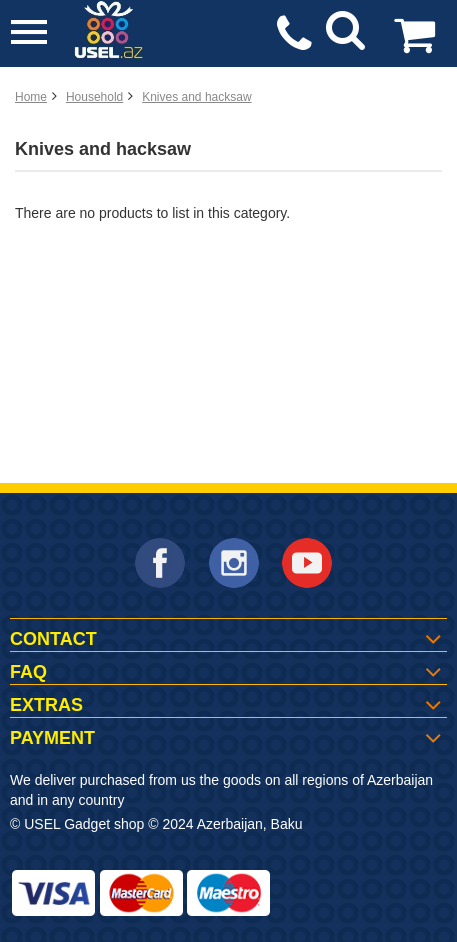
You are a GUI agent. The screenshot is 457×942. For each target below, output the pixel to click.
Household (94, 97)
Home (31, 97)
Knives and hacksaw (196, 97)
